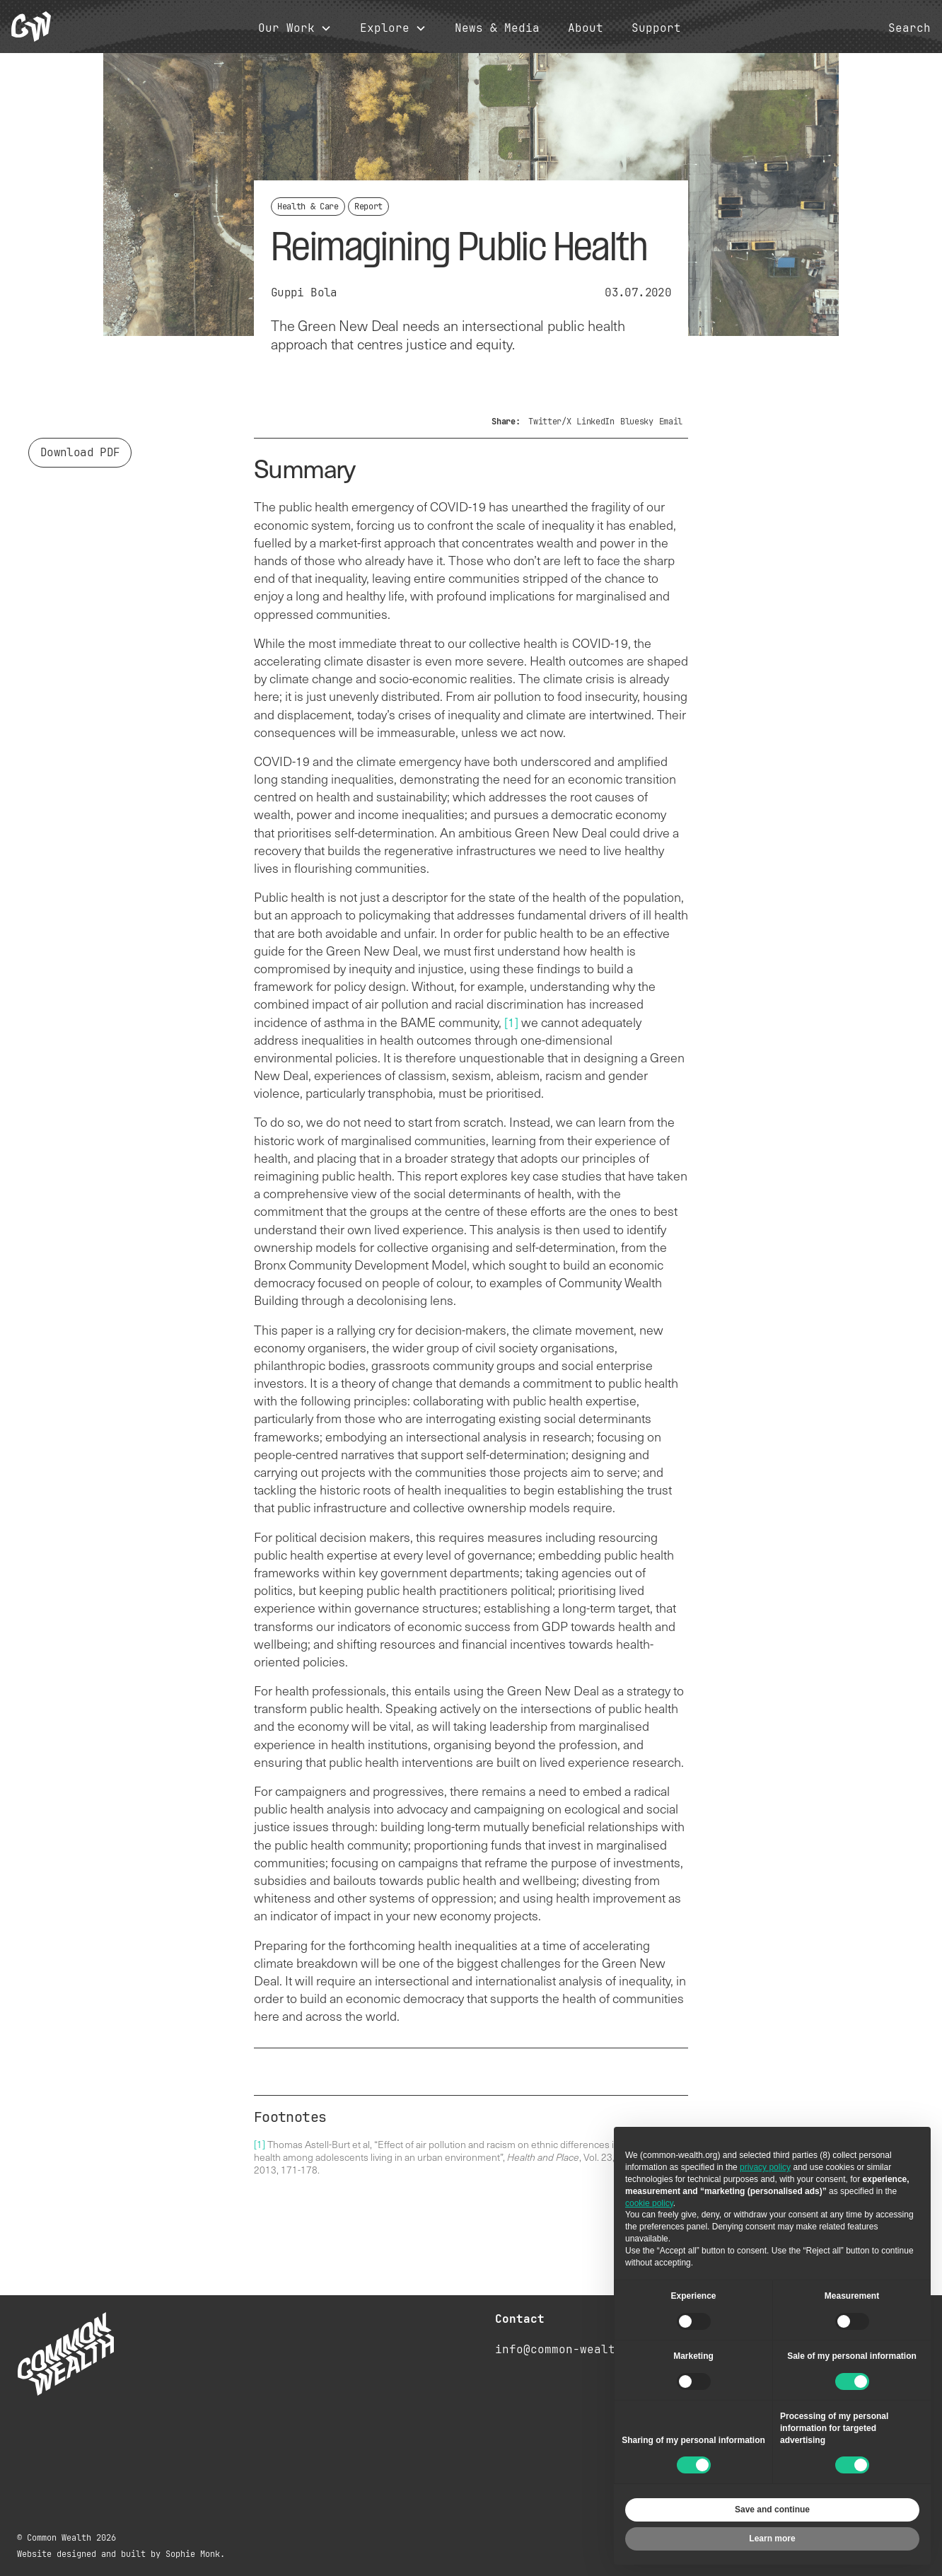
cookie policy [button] (649, 2203)
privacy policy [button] (765, 2167)
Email (670, 421)
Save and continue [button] (772, 2509)
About (585, 28)
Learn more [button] (772, 2538)
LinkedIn (595, 421)
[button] (295, 28)
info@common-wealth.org (573, 2349)
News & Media (497, 28)
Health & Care (308, 206)
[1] (511, 1022)
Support (656, 28)
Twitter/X (549, 421)
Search (909, 28)
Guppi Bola (304, 292)
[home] (31, 26)
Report (368, 206)
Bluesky (636, 421)
